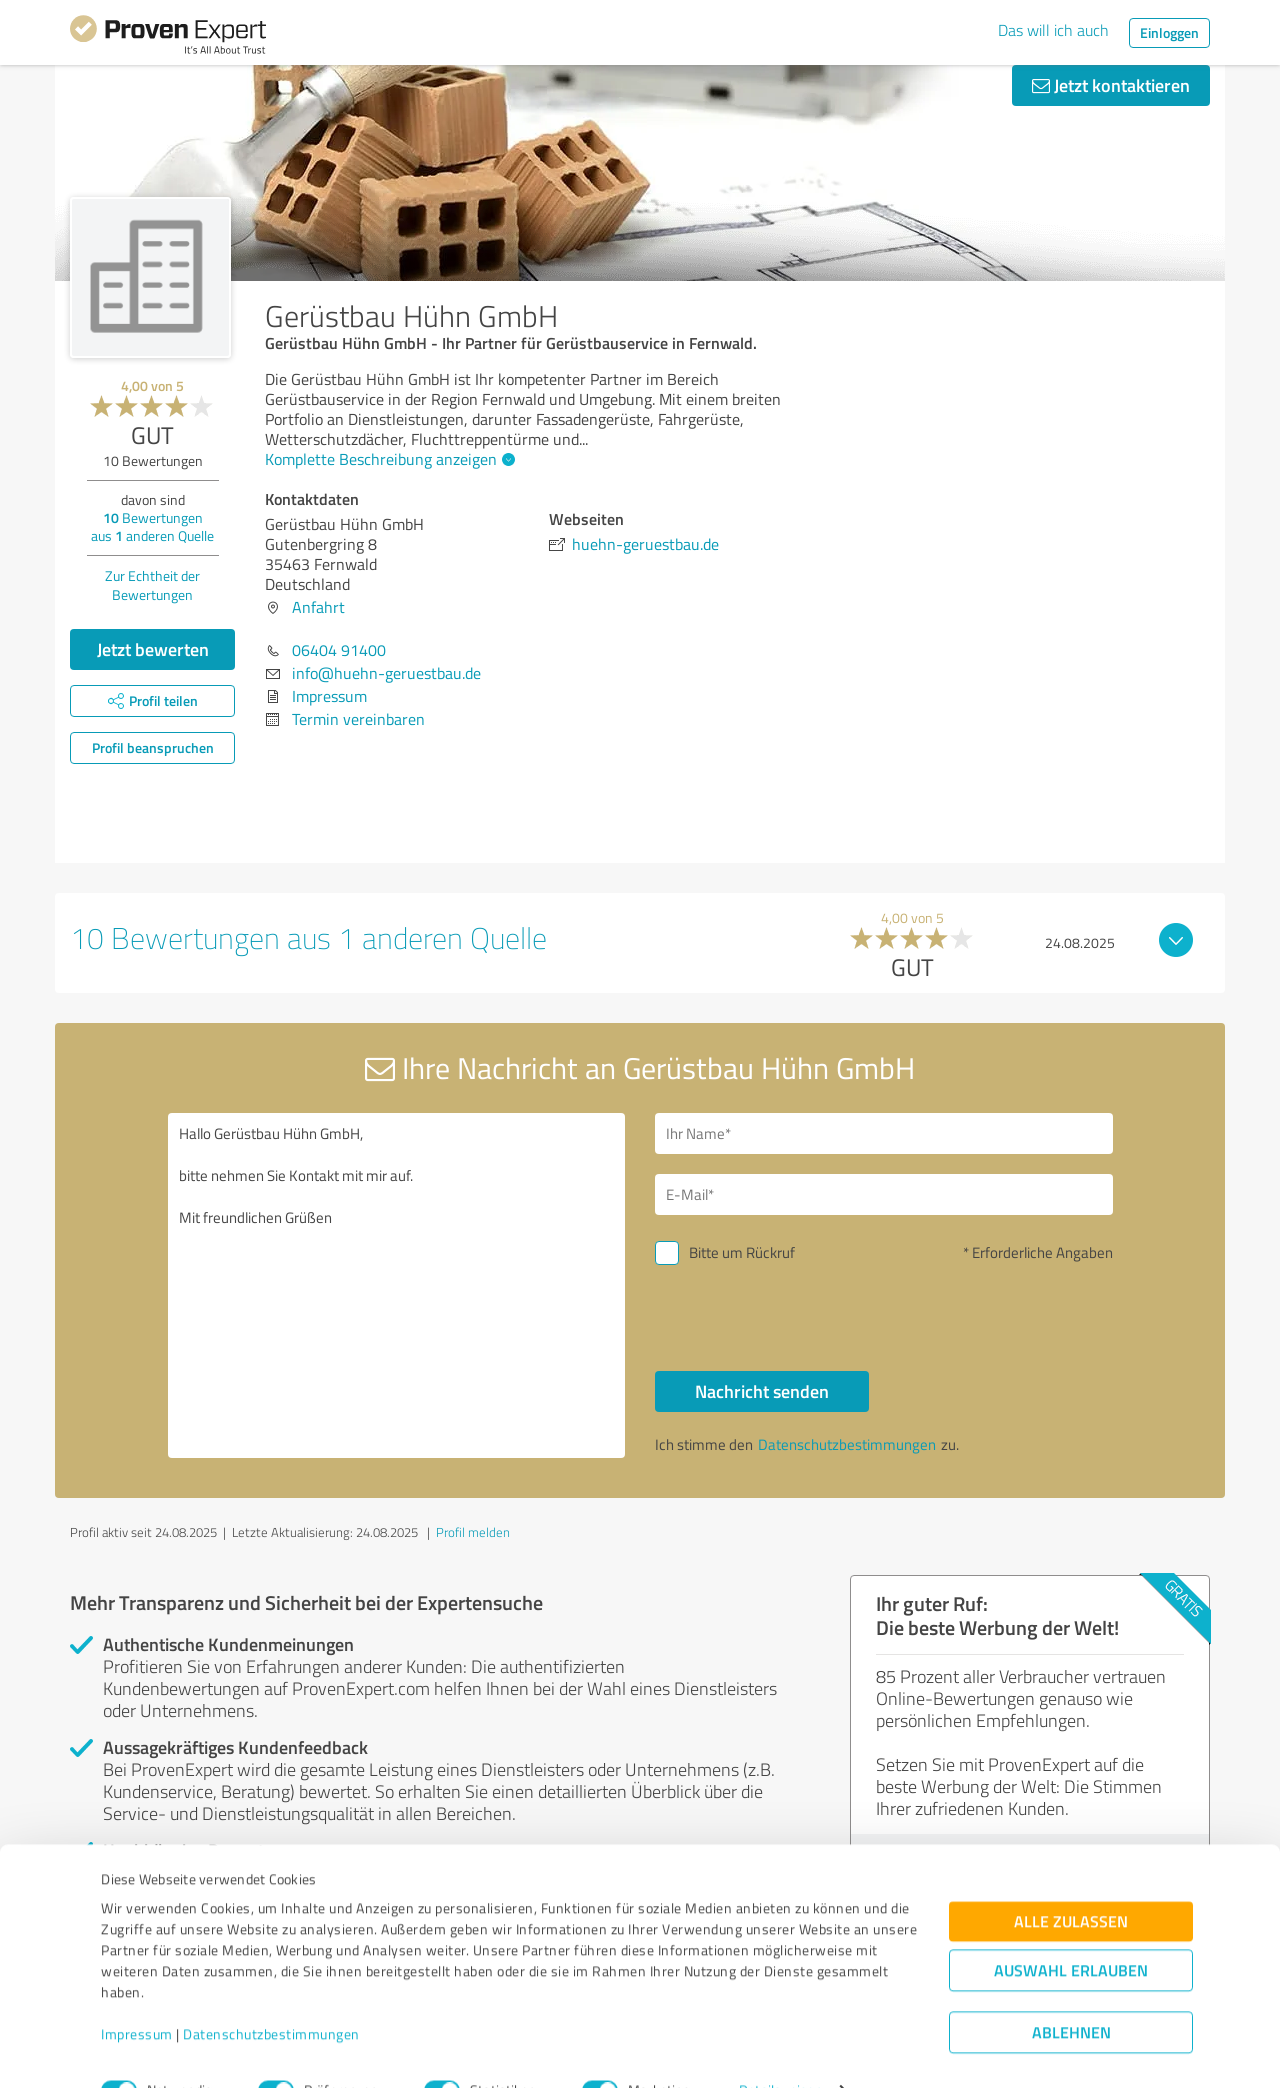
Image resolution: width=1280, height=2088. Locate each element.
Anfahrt (318, 607)
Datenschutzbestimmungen (271, 1994)
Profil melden (473, 1532)
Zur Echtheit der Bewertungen (152, 585)
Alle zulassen (1071, 1881)
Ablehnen (1071, 1992)
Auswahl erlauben (1071, 1930)
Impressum (137, 1994)
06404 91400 (339, 650)
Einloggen (1169, 32)
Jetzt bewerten (153, 649)
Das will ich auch (1053, 30)
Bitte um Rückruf (742, 1252)
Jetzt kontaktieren (1111, 85)
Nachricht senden (762, 1391)
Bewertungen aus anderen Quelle (152, 526)
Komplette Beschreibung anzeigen (387, 459)
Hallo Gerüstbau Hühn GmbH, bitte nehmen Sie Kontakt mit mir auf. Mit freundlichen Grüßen (397, 1285)
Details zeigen (780, 2050)
